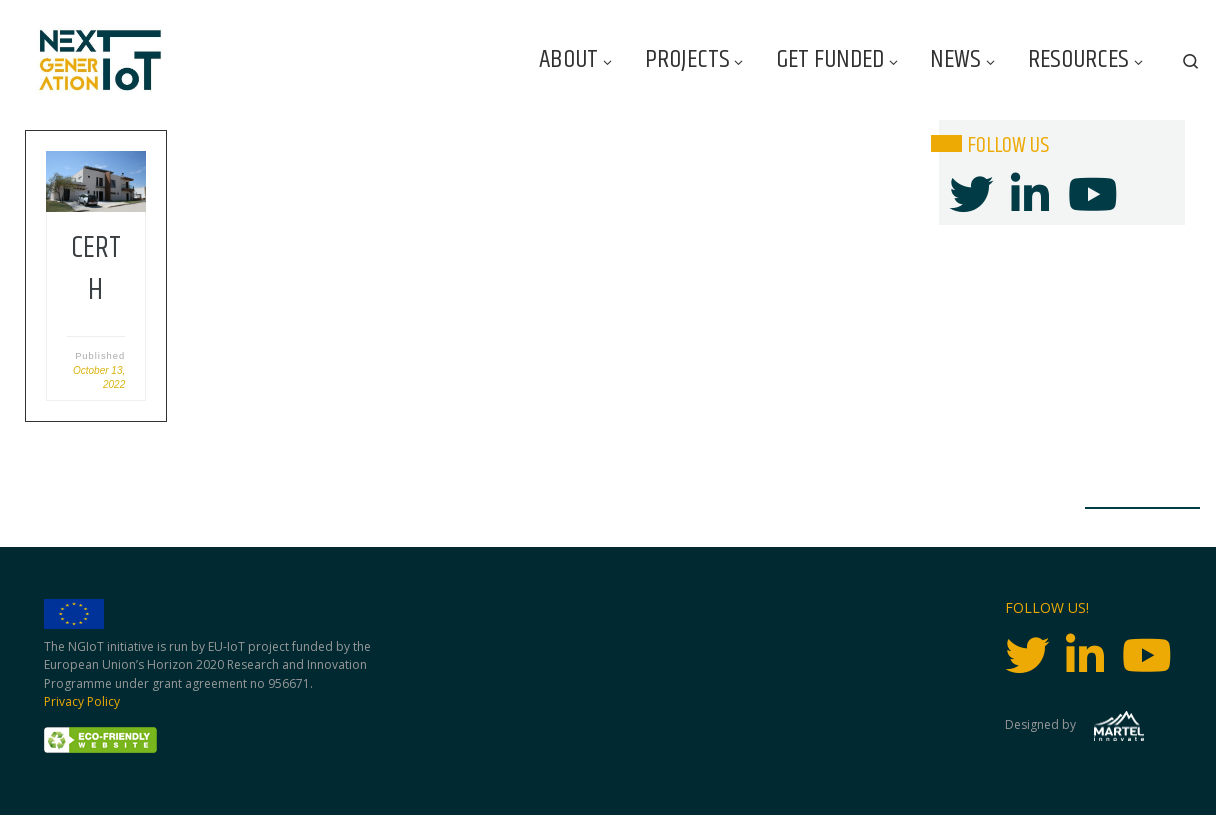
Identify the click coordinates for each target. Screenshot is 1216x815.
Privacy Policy (82, 701)
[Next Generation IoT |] (100, 60)
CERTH (96, 269)
